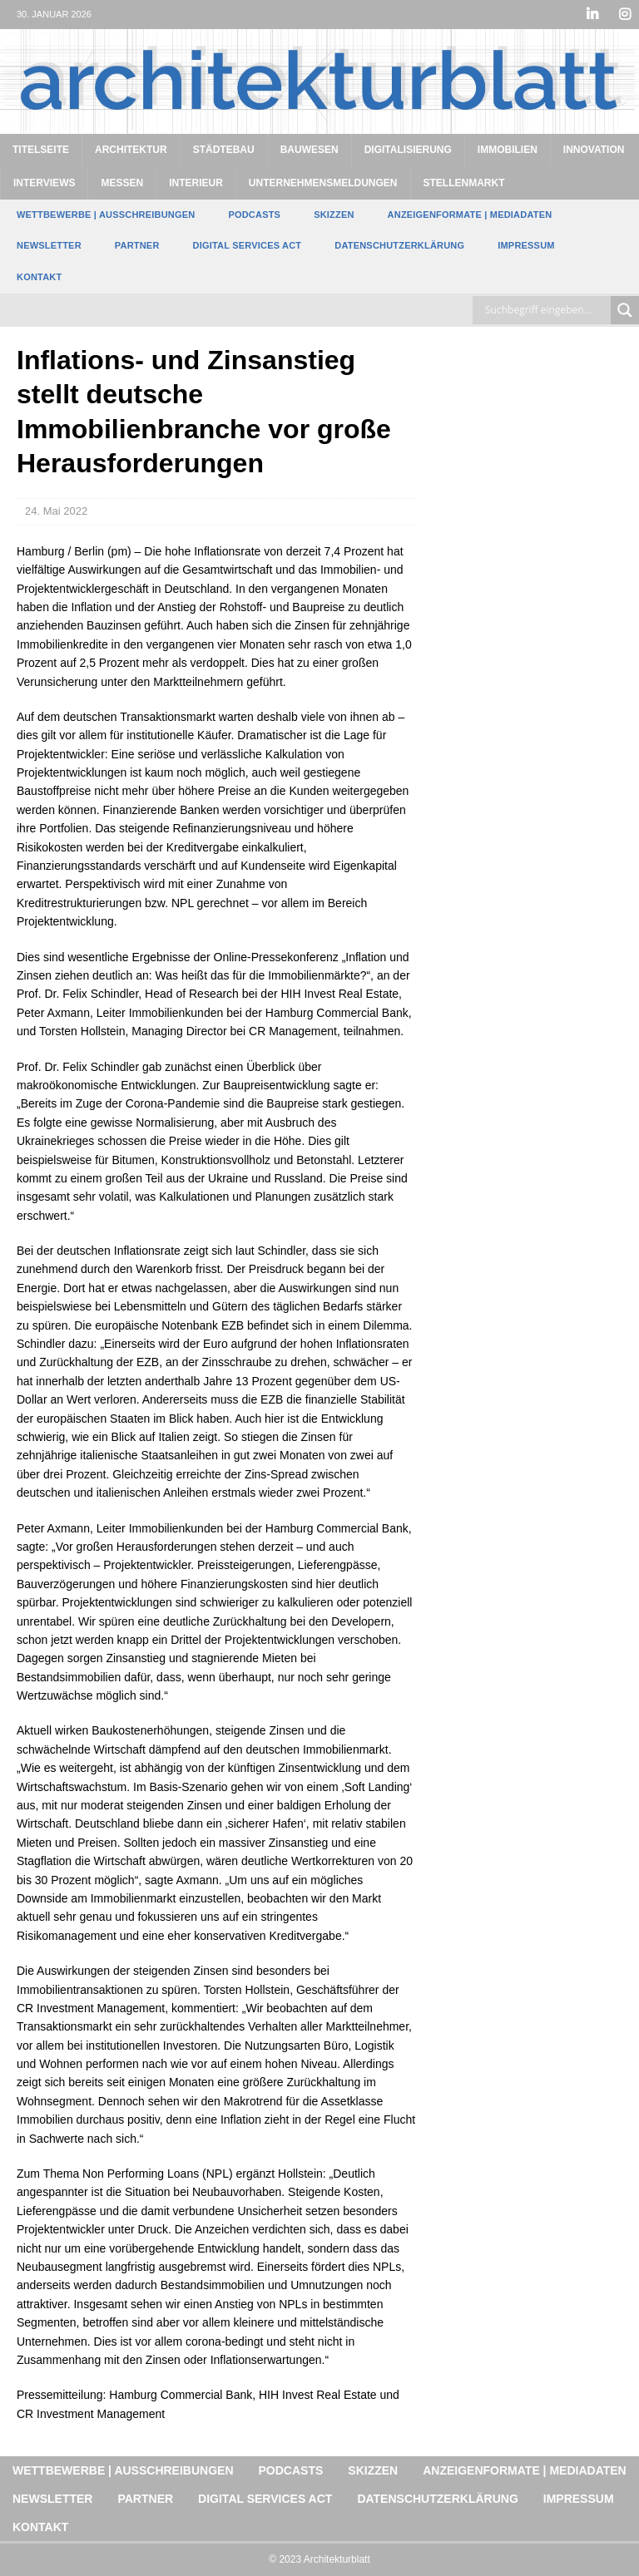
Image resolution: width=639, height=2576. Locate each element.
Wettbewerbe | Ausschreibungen (106, 215)
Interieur (196, 183)
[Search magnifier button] (625, 310)
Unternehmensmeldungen (323, 183)
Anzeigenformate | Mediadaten (470, 215)
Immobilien (507, 149)
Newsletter (49, 245)
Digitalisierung (408, 149)
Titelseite (40, 149)
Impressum (526, 245)
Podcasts (254, 215)
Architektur (131, 149)
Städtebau (224, 149)
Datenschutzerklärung (399, 245)
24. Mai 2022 (56, 511)
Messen (122, 183)
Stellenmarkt (464, 183)
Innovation (594, 149)
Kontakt (39, 277)
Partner (137, 245)
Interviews (44, 183)
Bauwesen (309, 149)
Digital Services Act (247, 245)
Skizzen (334, 215)
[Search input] (546, 310)
